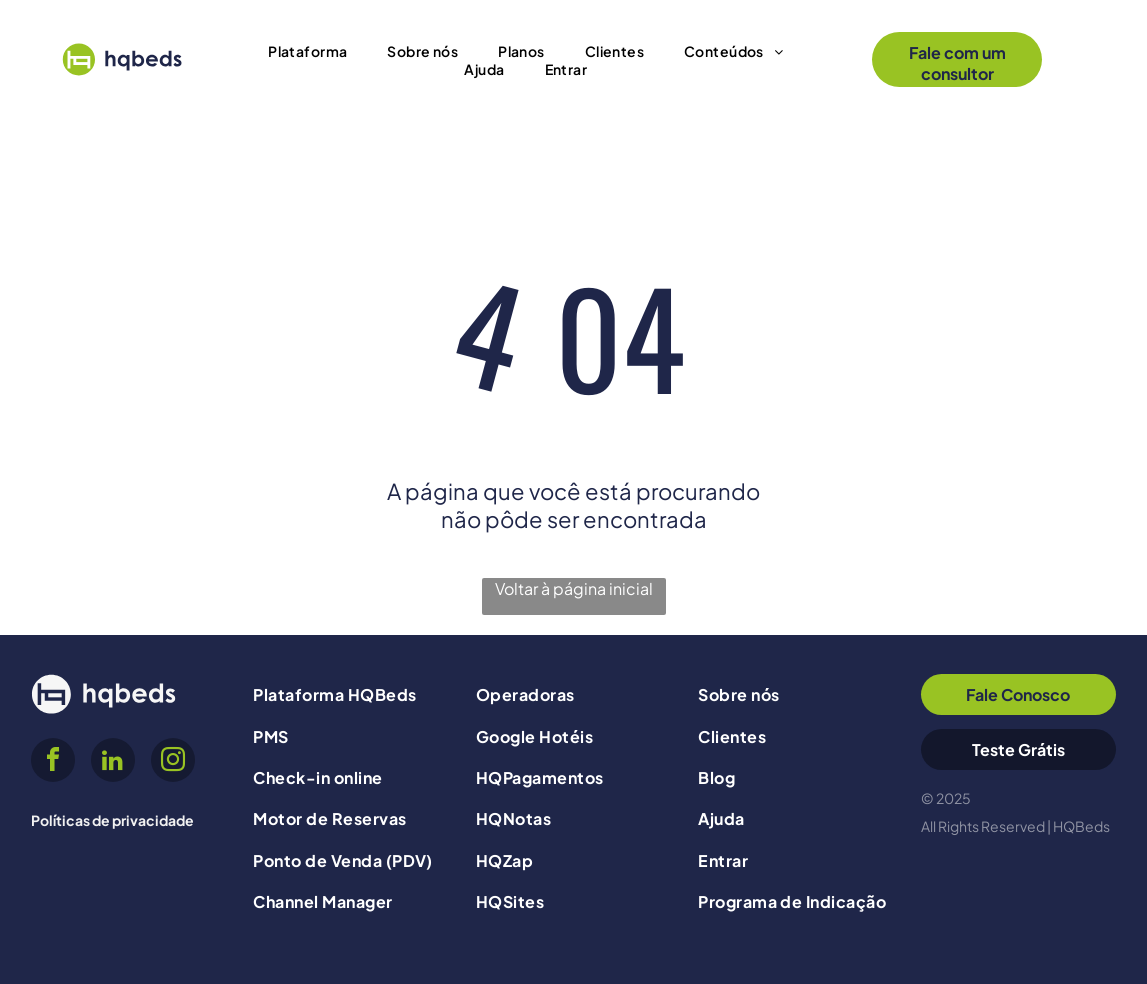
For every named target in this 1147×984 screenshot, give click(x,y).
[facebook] (53, 762)
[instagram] (173, 762)
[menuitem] (307, 51)
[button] (307, 51)
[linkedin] (113, 762)
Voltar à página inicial (574, 588)
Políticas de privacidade (112, 820)
